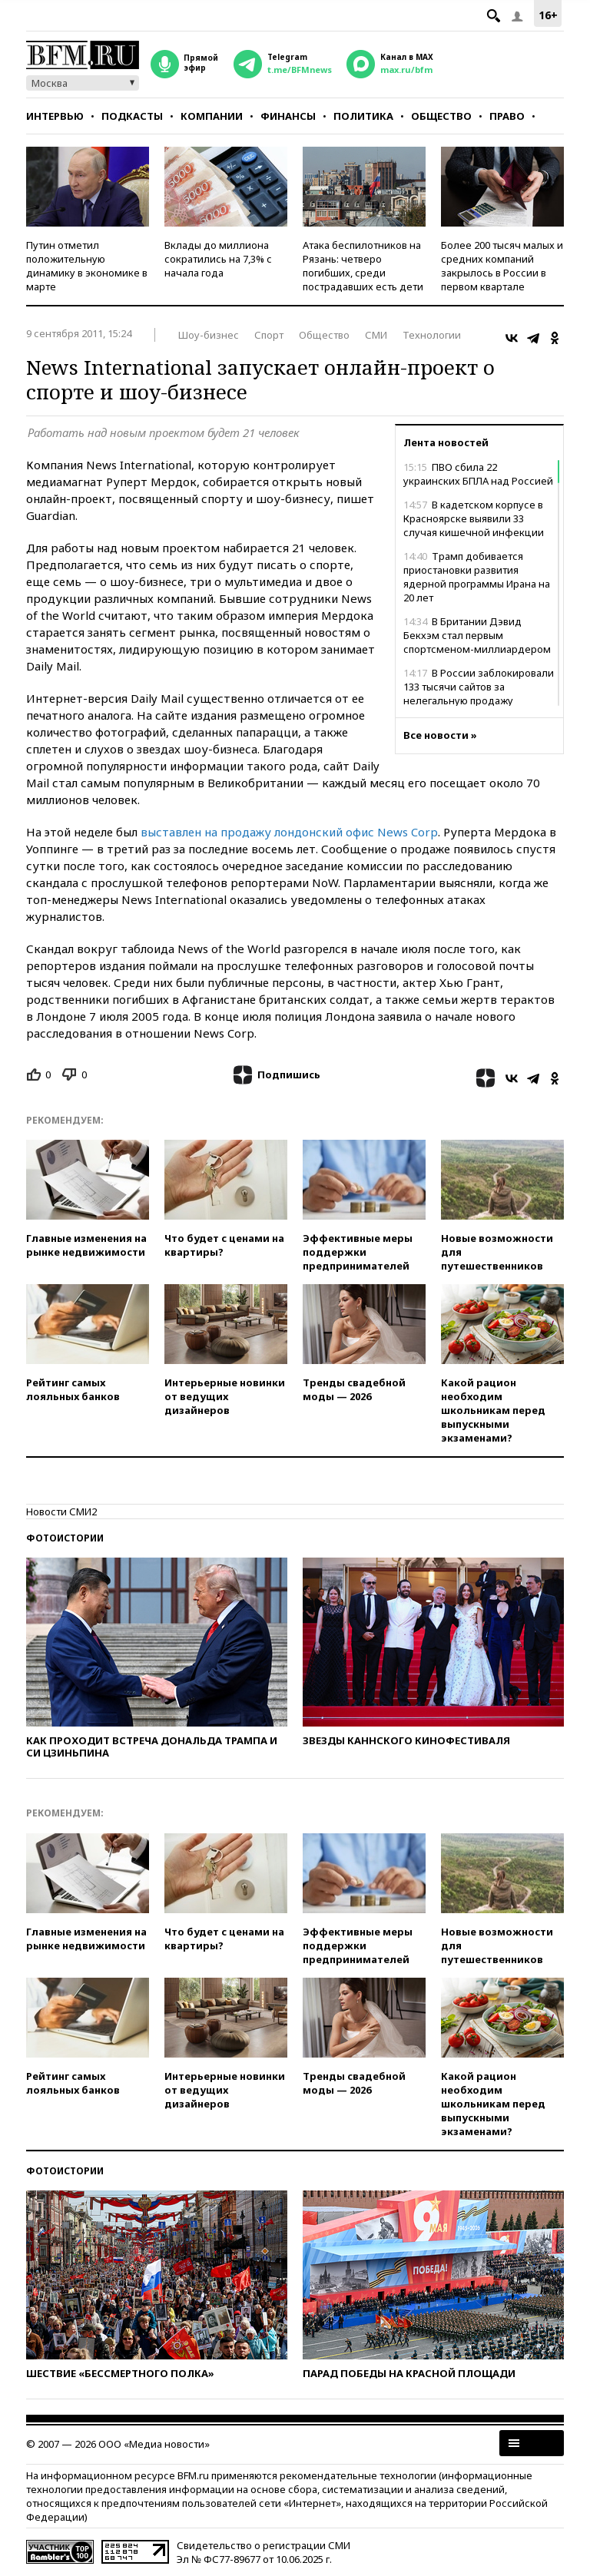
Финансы (288, 116)
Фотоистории (65, 1538)
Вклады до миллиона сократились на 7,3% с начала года (218, 259)
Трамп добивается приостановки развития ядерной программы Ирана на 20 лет (476, 576)
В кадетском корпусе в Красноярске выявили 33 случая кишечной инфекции (473, 518)
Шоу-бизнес (208, 335)
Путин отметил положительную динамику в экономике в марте (87, 265)
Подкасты (132, 116)
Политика (363, 116)
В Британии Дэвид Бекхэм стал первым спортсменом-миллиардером (477, 635)
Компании (212, 116)
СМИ (376, 335)
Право (507, 116)
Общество (441, 116)
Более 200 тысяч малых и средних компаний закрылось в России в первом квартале (502, 265)
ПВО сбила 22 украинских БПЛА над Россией (478, 474)
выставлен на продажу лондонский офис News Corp (289, 831)
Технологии (432, 335)
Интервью (55, 116)
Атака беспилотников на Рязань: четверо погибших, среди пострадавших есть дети (363, 265)
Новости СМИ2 (61, 1511)
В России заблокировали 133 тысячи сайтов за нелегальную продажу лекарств (478, 693)
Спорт (268, 335)
